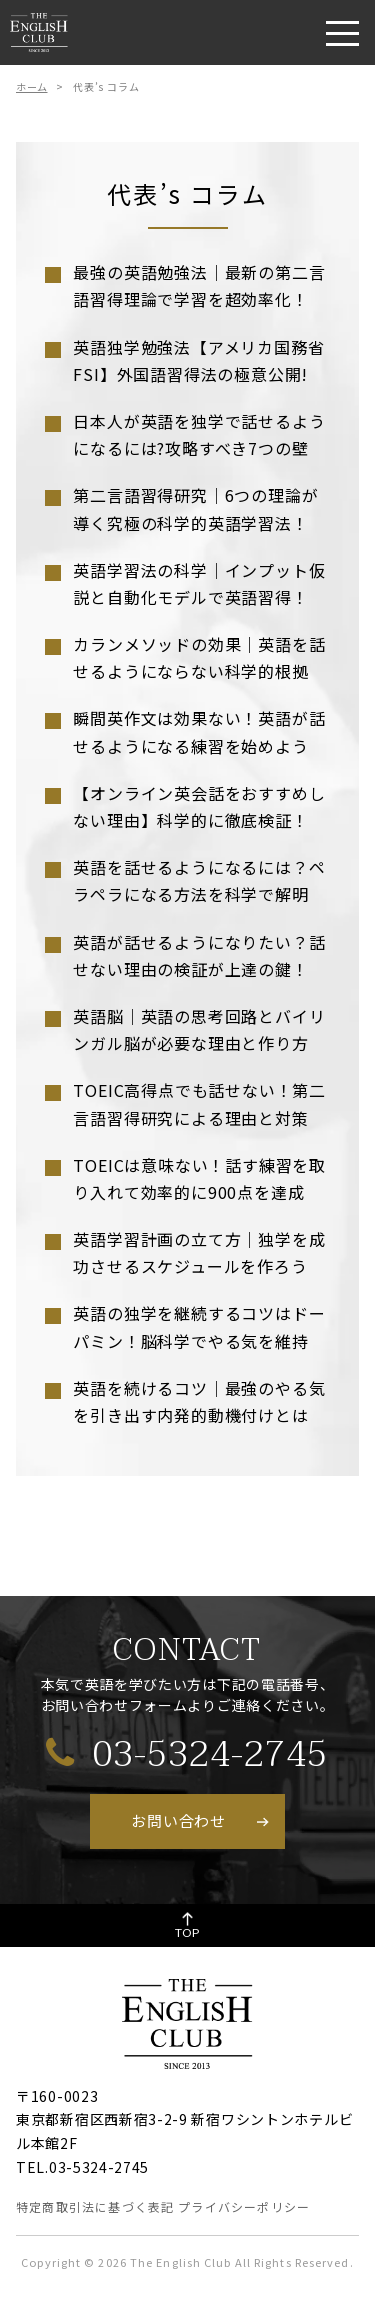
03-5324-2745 (187, 1753)
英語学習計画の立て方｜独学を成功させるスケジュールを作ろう (199, 1252)
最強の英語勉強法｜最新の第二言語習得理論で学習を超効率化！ (199, 285)
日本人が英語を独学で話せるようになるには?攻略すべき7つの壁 (199, 434)
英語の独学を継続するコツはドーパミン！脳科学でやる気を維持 (199, 1326)
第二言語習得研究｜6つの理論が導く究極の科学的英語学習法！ (195, 508)
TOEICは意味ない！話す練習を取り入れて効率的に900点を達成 (199, 1178)
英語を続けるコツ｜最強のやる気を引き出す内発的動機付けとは (199, 1401)
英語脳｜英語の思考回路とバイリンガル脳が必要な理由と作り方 (199, 1029)
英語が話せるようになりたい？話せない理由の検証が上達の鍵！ (199, 955)
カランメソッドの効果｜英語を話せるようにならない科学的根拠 (199, 657)
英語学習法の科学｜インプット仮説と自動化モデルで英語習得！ (199, 583)
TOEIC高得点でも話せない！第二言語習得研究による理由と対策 (199, 1103)
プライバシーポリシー (244, 2206)
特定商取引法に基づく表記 (95, 2206)
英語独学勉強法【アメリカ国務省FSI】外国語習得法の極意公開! (198, 360)
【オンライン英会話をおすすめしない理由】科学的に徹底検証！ (199, 806)
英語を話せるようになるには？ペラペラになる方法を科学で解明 (199, 880)
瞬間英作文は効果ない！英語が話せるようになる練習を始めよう (199, 731)
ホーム (32, 86)
